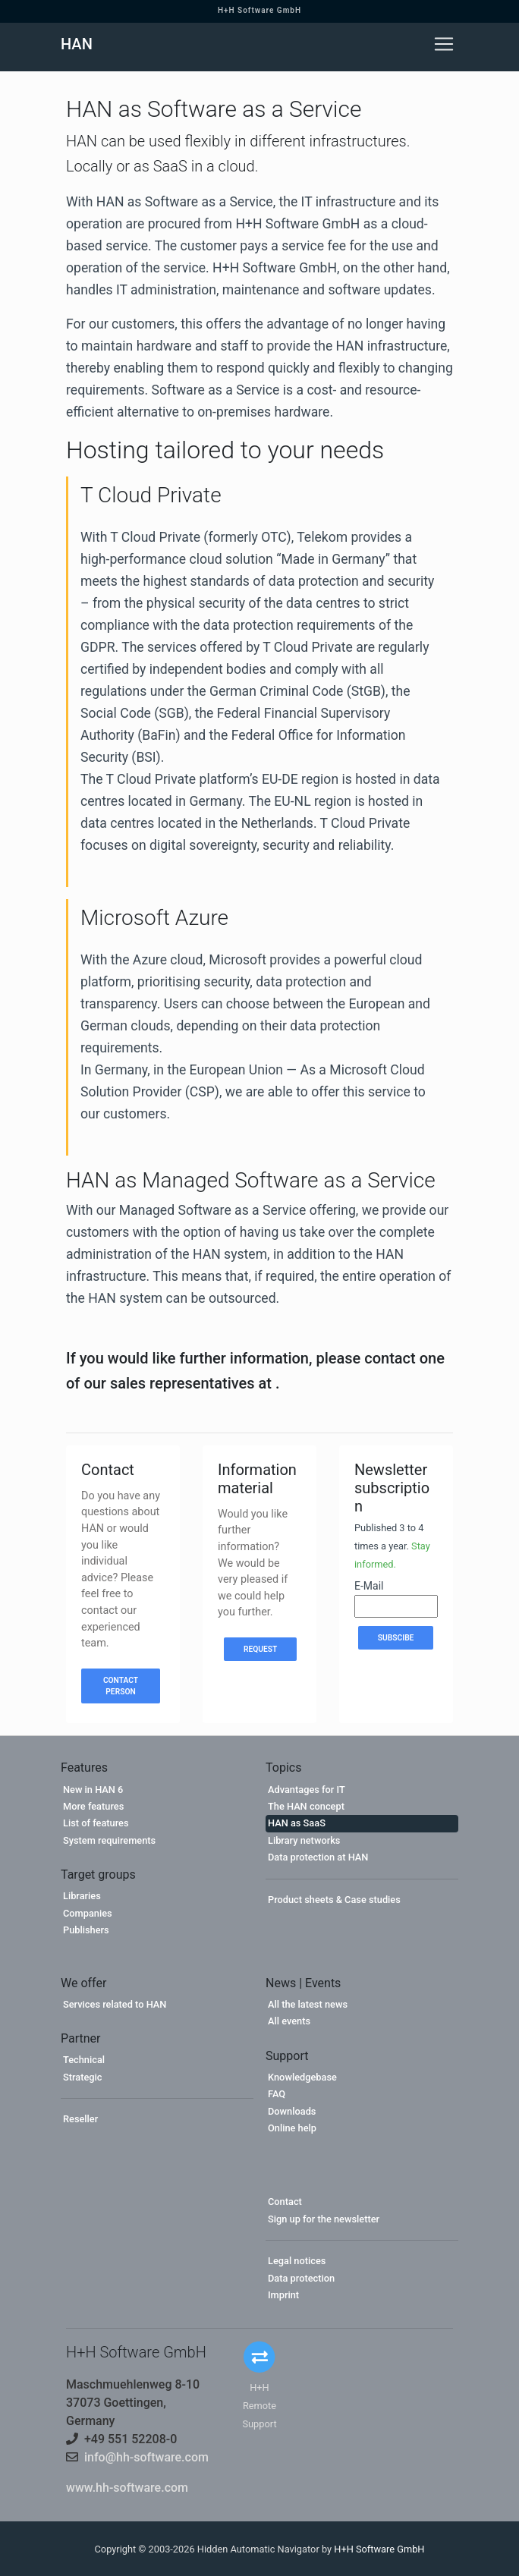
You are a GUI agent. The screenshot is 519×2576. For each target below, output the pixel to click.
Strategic (82, 2077)
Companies (87, 1913)
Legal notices (297, 2260)
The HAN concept (306, 1806)
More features (93, 1806)
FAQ (276, 2093)
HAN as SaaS (297, 1823)
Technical (84, 2059)
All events (289, 2021)
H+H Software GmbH (259, 10)
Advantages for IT (306, 1789)
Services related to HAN (114, 2004)
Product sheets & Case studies (334, 1899)
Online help (292, 2128)
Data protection (301, 2278)
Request (260, 1649)
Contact (285, 2201)
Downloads (292, 2111)
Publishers (86, 1930)
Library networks (304, 1840)
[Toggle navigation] (443, 44)
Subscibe (396, 1638)
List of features (96, 1823)
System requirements (109, 1840)
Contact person (120, 1686)
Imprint (283, 2295)
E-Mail (368, 1586)
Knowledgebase (302, 2077)
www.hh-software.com (127, 2487)
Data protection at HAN (318, 1857)
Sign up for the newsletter (323, 2219)
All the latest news (308, 2004)
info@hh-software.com (146, 2457)
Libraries (82, 1895)
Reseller (80, 2119)
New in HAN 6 (93, 1789)
